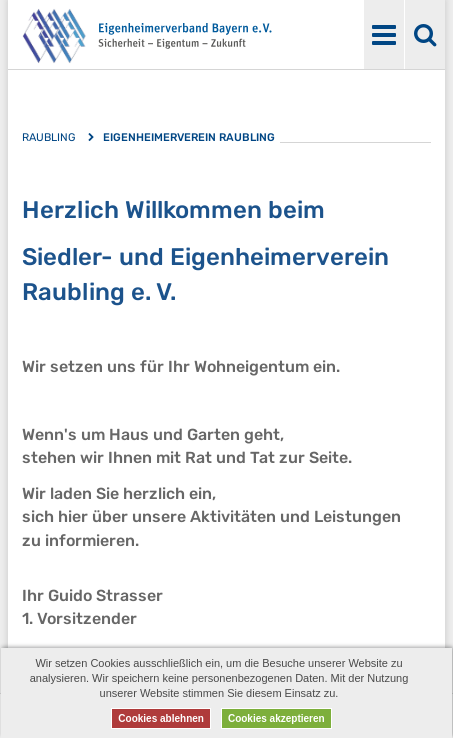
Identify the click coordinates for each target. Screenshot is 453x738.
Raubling (48, 137)
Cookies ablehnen (161, 718)
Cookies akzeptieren (276, 718)
